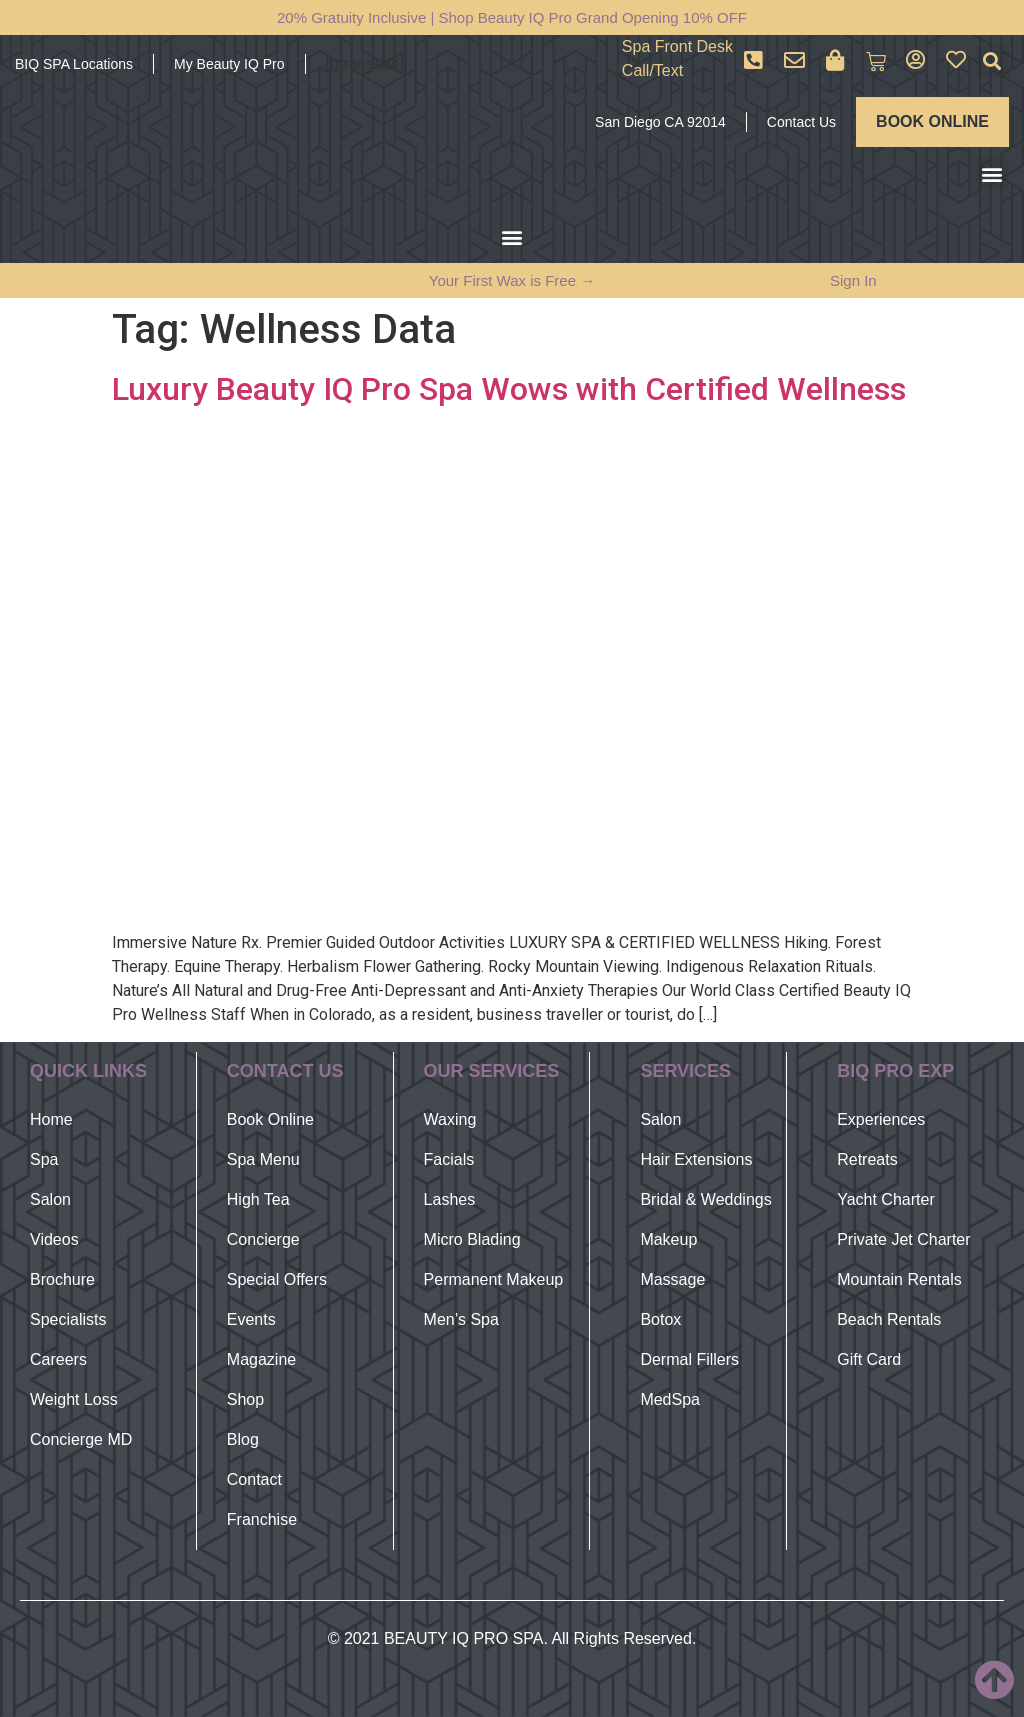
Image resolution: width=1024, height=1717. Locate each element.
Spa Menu (263, 1159)
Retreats (867, 1159)
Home (51, 1119)
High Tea (258, 1199)
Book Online (270, 1119)
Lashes (450, 1199)
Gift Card (869, 1359)
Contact (254, 1479)
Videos (54, 1239)
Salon (50, 1199)
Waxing (450, 1119)
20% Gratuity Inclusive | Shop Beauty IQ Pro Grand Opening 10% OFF (512, 17)
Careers (58, 1359)
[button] (992, 61)
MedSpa (670, 1399)
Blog (243, 1439)
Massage (672, 1279)
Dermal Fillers (689, 1359)
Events (251, 1319)
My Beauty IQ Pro (229, 64)
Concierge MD (81, 1439)
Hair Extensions (696, 1159)
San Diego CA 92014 (660, 122)
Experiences (881, 1119)
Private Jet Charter (903, 1239)
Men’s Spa (461, 1319)
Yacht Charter (886, 1199)
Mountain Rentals (899, 1279)
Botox (660, 1319)
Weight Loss (74, 1399)
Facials (449, 1159)
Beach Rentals (889, 1319)
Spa (44, 1159)
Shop (245, 1399)
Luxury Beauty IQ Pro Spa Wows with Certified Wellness (509, 389)
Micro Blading (472, 1239)
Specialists (68, 1319)
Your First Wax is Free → (512, 280)
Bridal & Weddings (705, 1199)
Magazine (261, 1359)
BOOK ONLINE (932, 121)
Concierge (263, 1239)
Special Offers (277, 1279)
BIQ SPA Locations (74, 64)
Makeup (668, 1239)
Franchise (262, 1519)
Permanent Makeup (494, 1279)
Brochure (62, 1279)
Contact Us (801, 122)
